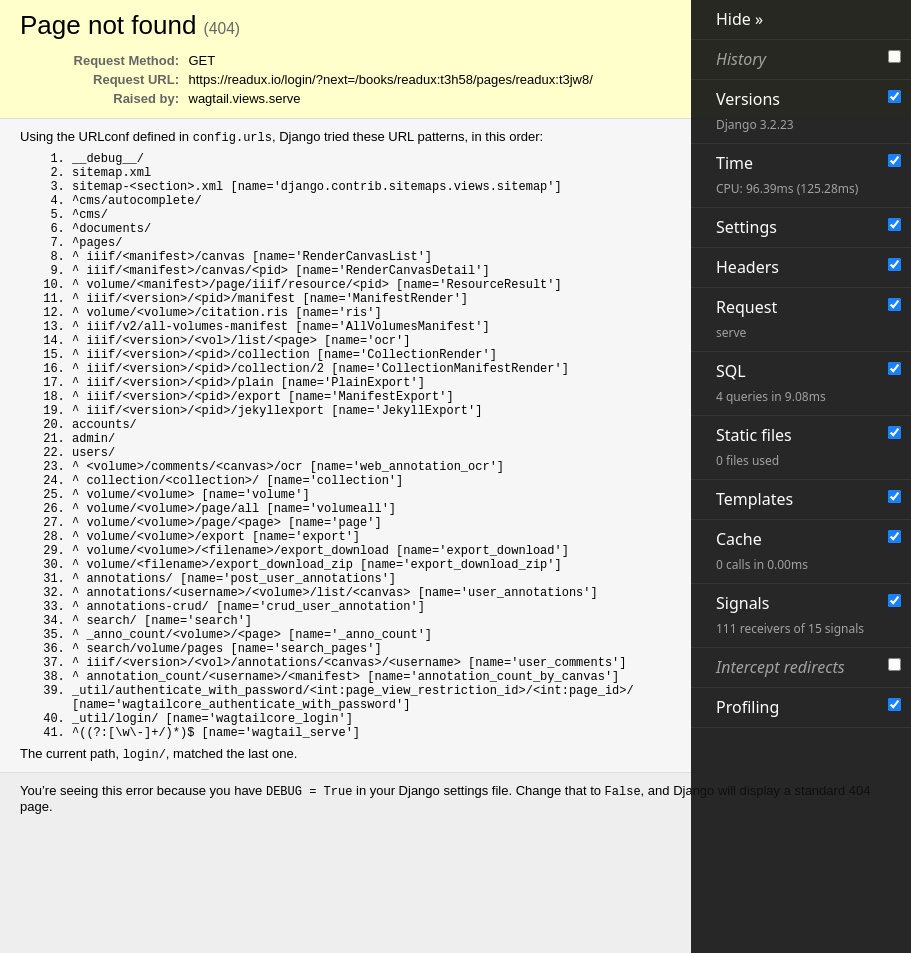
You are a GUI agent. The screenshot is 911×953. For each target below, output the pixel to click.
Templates (754, 499)
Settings (746, 227)
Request (746, 318)
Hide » (739, 19)
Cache (762, 550)
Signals (790, 614)
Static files (754, 446)
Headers (747, 267)
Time (787, 174)
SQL (771, 382)
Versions (755, 110)
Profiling (747, 707)
